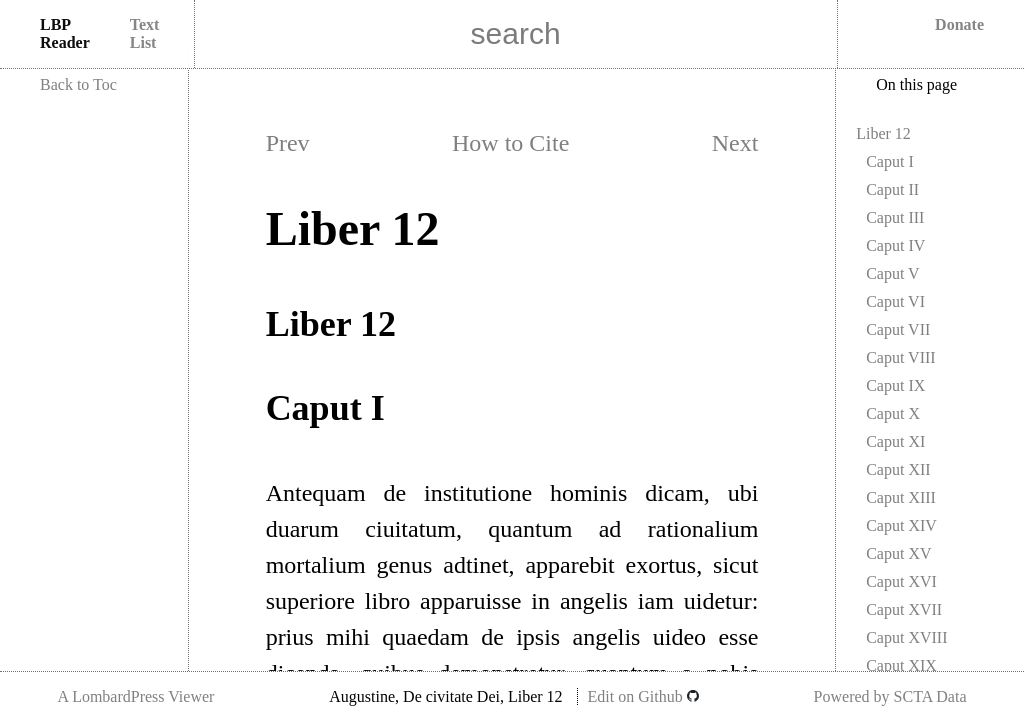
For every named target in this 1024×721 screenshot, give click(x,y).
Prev (288, 143)
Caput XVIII (906, 637)
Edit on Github (643, 696)
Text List (145, 33)
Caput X (893, 413)
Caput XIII (901, 497)
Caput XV (898, 553)
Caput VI (895, 301)
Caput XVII (904, 609)
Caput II (892, 189)
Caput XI (895, 441)
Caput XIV (901, 525)
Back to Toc (78, 84)
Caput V (892, 273)
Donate (959, 24)
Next (735, 143)
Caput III (895, 217)
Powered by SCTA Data (890, 696)
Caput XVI (901, 581)
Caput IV (895, 245)
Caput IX (895, 385)
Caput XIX (901, 665)
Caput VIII (900, 357)
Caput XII (898, 469)
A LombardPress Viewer (135, 696)
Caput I (890, 161)
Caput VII (898, 329)
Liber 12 (883, 133)
